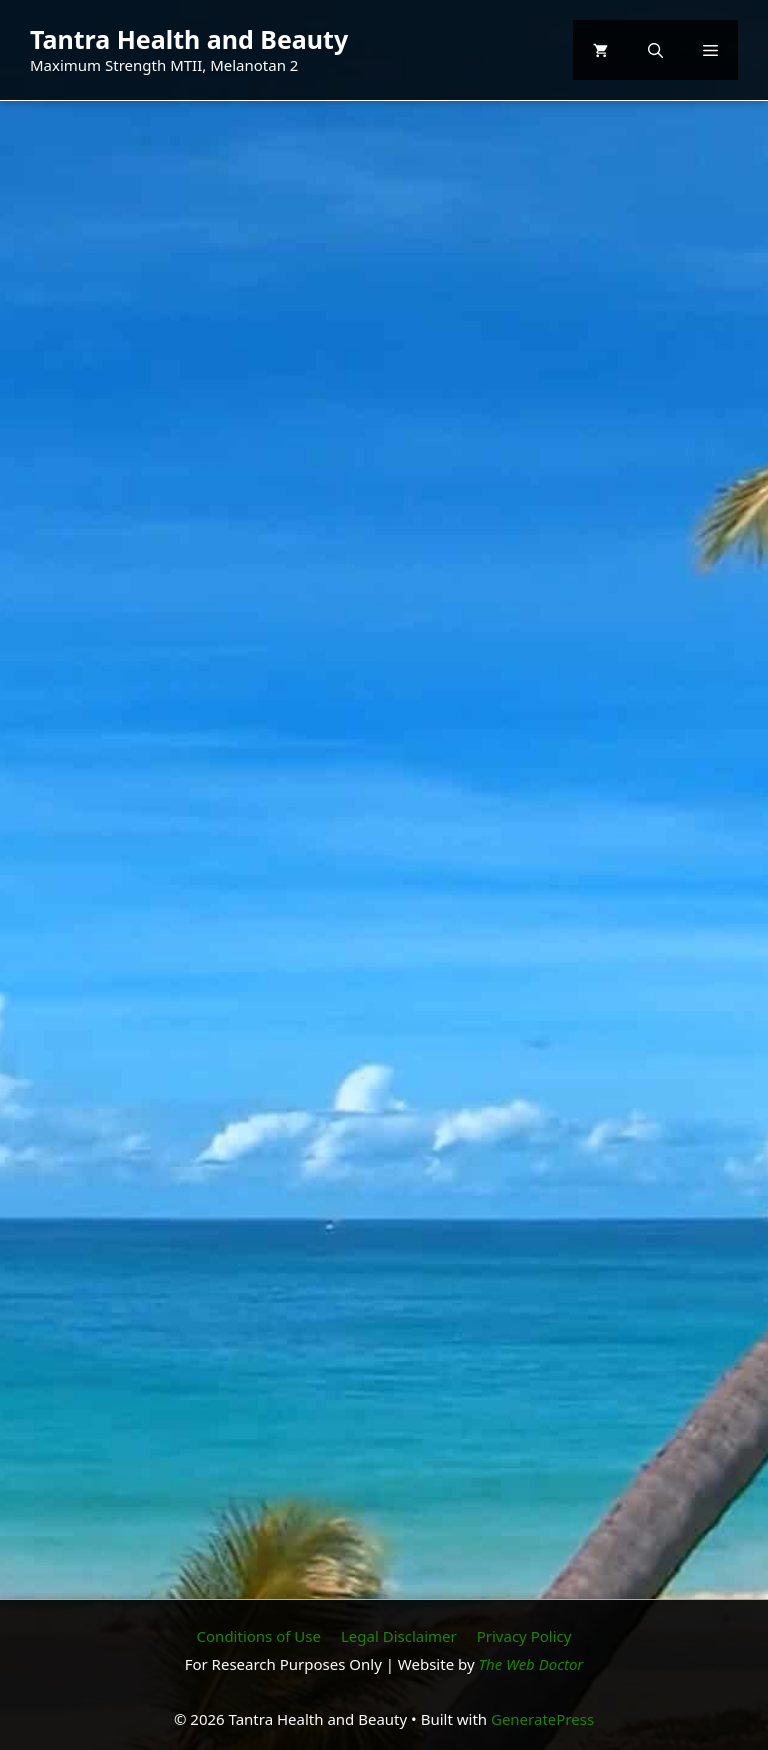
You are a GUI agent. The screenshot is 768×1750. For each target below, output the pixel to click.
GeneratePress (542, 1719)
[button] (655, 50)
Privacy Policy (524, 1636)
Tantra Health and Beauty (189, 39)
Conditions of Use (259, 1636)
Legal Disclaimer (399, 1636)
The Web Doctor (531, 1664)
